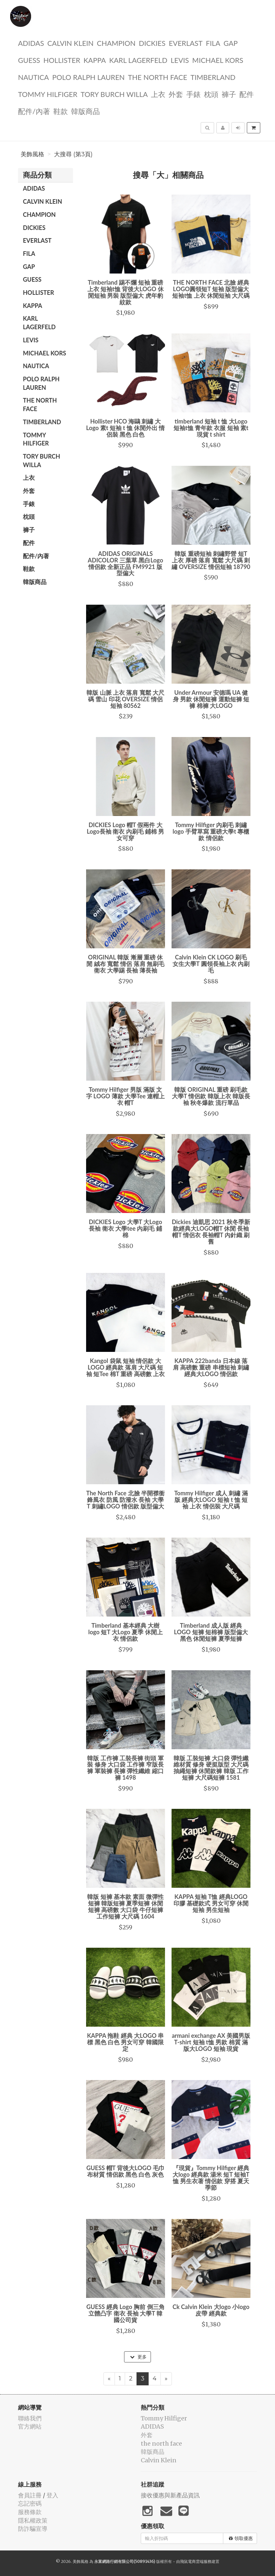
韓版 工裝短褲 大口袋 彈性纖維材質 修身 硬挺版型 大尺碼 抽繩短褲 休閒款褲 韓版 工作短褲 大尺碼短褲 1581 (211, 1767)
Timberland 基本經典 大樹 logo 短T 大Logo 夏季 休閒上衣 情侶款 (125, 1632)
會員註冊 (30, 2495)
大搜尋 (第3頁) (73, 154)
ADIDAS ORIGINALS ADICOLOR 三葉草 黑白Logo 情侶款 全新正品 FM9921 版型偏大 (125, 563)
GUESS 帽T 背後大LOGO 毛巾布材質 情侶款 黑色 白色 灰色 (125, 2171)
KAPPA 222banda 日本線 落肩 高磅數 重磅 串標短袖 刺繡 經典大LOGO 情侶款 (211, 1367)
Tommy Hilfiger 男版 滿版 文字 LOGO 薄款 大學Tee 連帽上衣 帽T (125, 1096)
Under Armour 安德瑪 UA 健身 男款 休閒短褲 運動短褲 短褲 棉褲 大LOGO (211, 699)
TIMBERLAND (213, 77)
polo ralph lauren (88, 77)
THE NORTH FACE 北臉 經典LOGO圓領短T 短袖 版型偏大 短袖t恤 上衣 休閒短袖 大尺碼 (210, 289)
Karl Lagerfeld (138, 60)
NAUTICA (33, 77)
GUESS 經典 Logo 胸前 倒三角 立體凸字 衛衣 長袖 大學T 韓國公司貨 (125, 2313)
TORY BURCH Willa (114, 94)
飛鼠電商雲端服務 (195, 2561)
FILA (213, 43)
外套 (176, 94)
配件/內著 (34, 111)
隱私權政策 (32, 2520)
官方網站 (30, 2426)
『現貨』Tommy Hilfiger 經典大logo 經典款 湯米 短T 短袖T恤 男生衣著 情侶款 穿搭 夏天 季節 (211, 2177)
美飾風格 (32, 154)
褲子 (229, 94)
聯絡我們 (30, 2418)
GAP (231, 43)
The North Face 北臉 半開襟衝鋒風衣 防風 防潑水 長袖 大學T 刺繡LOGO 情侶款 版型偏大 (125, 1499)
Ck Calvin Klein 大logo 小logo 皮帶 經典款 (211, 2310)
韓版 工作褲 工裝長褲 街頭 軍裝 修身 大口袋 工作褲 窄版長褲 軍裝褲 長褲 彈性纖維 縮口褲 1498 (125, 1767)
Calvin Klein (70, 43)
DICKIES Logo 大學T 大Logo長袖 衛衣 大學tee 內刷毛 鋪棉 (125, 1228)
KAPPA (94, 60)
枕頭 (211, 94)
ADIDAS (31, 43)
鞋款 (60, 111)
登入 (52, 2495)
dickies (152, 43)
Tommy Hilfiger (47, 94)
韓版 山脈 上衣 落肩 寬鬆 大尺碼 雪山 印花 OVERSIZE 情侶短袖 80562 (125, 699)
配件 (246, 94)
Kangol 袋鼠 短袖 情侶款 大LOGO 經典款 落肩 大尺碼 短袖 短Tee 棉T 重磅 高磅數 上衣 (125, 1367)
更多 (138, 2357)
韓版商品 (85, 111)
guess (29, 60)
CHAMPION (116, 43)
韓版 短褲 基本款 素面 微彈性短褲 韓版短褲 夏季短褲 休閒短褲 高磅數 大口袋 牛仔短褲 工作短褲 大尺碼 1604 (125, 1906)
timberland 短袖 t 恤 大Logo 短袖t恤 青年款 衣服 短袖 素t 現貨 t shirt (211, 428)
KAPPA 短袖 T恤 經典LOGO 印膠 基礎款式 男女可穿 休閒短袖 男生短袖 (211, 1903)
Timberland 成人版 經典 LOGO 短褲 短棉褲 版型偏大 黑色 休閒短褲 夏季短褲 (211, 1632)
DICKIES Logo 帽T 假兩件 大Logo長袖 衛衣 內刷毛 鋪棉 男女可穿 (125, 831)
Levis (180, 60)
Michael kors (217, 60)
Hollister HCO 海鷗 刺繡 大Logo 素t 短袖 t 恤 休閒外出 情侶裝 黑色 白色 (125, 428)
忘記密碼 (30, 2503)
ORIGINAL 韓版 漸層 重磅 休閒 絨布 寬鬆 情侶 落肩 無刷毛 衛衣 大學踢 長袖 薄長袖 (125, 964)
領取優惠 (241, 2538)
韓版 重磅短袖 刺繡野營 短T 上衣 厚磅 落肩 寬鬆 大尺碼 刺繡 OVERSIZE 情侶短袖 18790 (211, 560)
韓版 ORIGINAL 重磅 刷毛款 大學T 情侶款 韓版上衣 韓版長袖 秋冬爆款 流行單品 (211, 1096)
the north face (157, 77)
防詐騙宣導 (32, 2528)
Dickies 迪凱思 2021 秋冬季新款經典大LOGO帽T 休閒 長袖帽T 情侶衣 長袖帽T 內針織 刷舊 (211, 1231)
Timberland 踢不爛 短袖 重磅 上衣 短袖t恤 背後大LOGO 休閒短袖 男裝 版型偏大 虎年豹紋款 (125, 292)
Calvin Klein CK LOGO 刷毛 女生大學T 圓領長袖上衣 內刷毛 (211, 964)
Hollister (62, 60)
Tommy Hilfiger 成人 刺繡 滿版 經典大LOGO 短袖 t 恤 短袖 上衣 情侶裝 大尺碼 (211, 1499)
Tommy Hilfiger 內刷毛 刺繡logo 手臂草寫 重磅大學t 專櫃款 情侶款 (211, 831)
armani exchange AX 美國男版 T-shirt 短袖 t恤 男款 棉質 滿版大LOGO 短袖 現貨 (211, 2042)
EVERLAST (186, 43)
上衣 (158, 94)
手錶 (193, 94)
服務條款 (30, 2512)
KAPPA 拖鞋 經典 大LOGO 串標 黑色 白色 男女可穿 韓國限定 (125, 2042)
